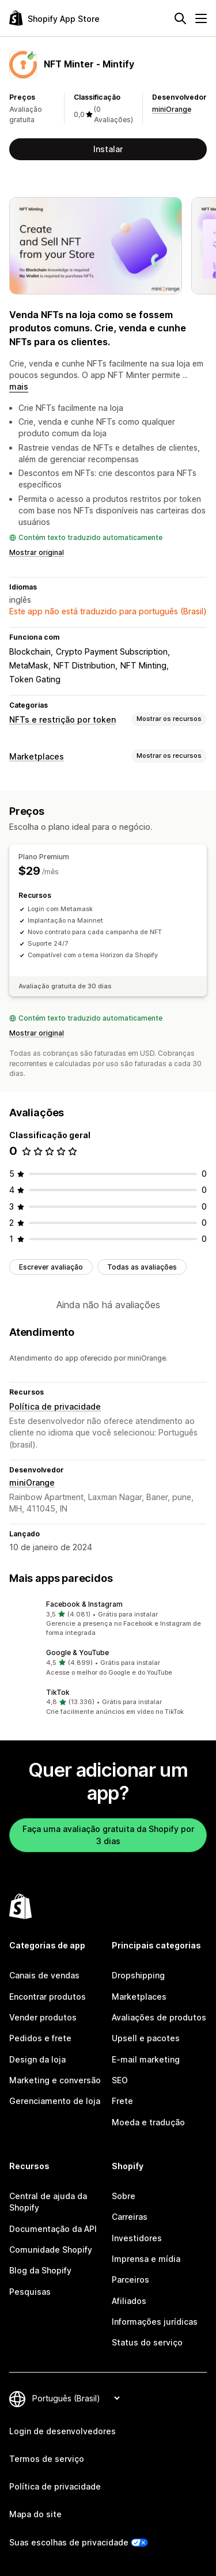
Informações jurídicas (155, 2321)
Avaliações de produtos (159, 2017)
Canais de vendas (44, 1975)
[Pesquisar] (180, 18)
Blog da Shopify (40, 2270)
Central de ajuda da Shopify (48, 2201)
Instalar (108, 149)
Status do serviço (147, 2342)
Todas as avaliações (142, 1267)
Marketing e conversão (55, 2080)
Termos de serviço (46, 2459)
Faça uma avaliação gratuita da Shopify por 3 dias (108, 1834)
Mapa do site (35, 2514)
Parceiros (130, 2279)
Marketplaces (36, 756)
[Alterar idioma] (76, 2398)
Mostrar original (36, 552)
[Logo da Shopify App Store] (54, 18)
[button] (108, 1618)
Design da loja (37, 2059)
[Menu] (201, 18)
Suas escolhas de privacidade (68, 2542)
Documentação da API (53, 2229)
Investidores (137, 2238)
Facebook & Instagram (84, 1604)
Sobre (123, 2196)
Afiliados (129, 2301)
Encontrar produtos (47, 1996)
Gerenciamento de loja (54, 2101)
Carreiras (129, 2217)
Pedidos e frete (40, 2038)
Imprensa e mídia (146, 2259)
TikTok (58, 1692)
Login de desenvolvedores (62, 2431)
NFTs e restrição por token (62, 719)
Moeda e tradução (148, 2122)
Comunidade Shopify (50, 2249)
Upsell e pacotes (146, 2038)
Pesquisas (30, 2292)
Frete (122, 2101)
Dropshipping (138, 1975)
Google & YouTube (77, 1652)
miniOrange (171, 109)
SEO (120, 2080)
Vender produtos (43, 2017)
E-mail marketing (146, 2059)
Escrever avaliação (51, 1267)
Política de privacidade (55, 1406)
